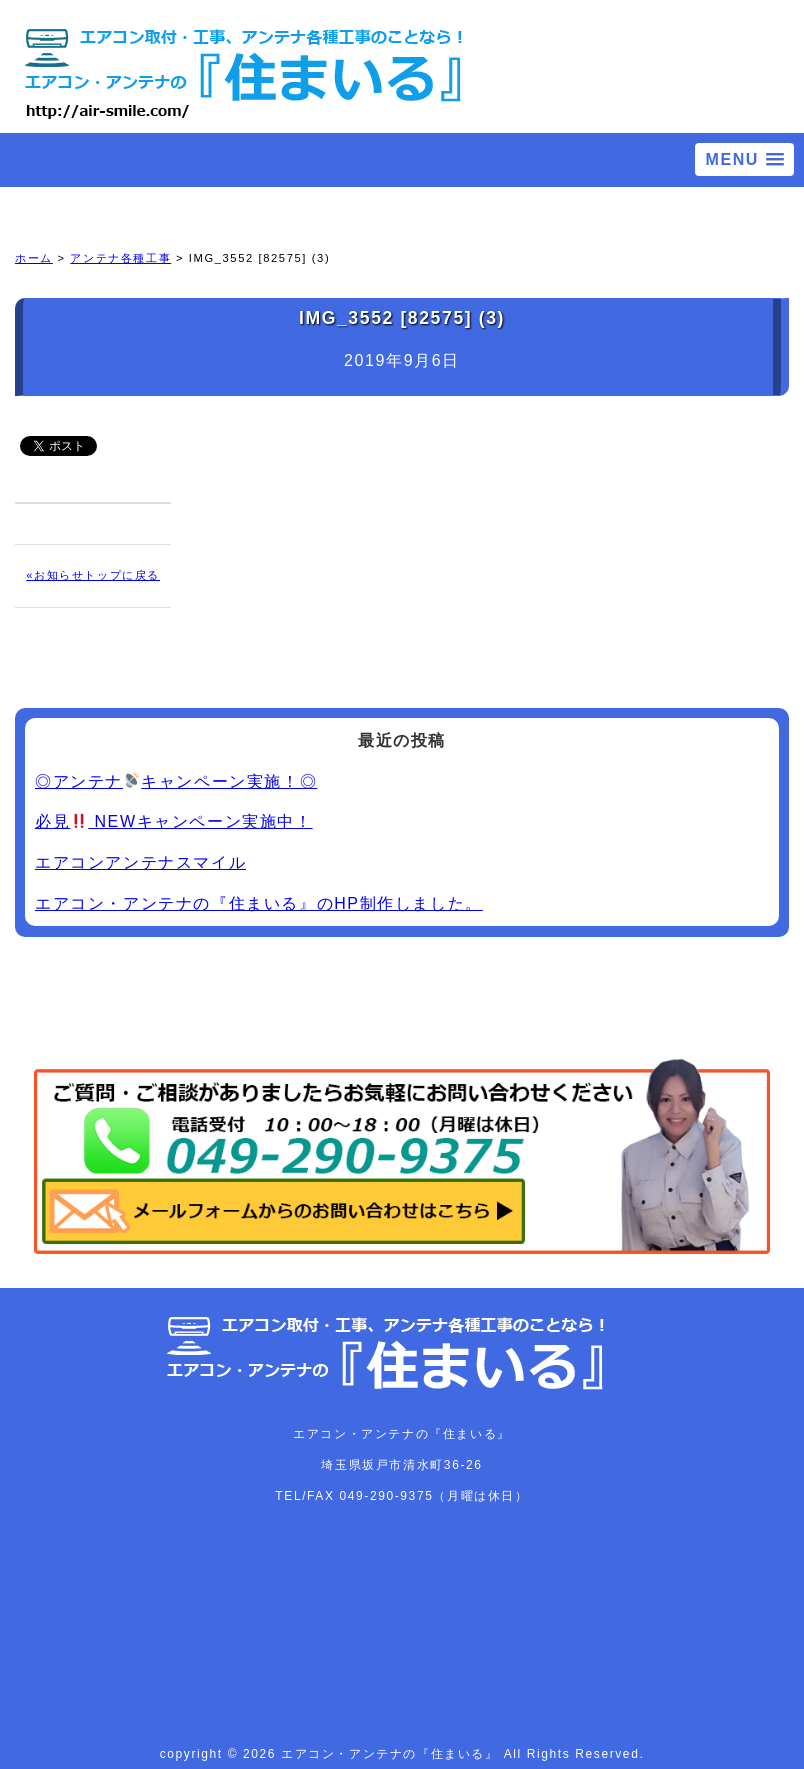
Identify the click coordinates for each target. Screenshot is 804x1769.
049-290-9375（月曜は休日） (434, 1496)
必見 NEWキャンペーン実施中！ (174, 821)
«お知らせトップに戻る (93, 575)
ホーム (34, 258)
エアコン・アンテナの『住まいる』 (392, 1754)
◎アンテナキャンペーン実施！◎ (176, 781)
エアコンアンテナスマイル (140, 862)
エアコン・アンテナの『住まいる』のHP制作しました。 (259, 903)
